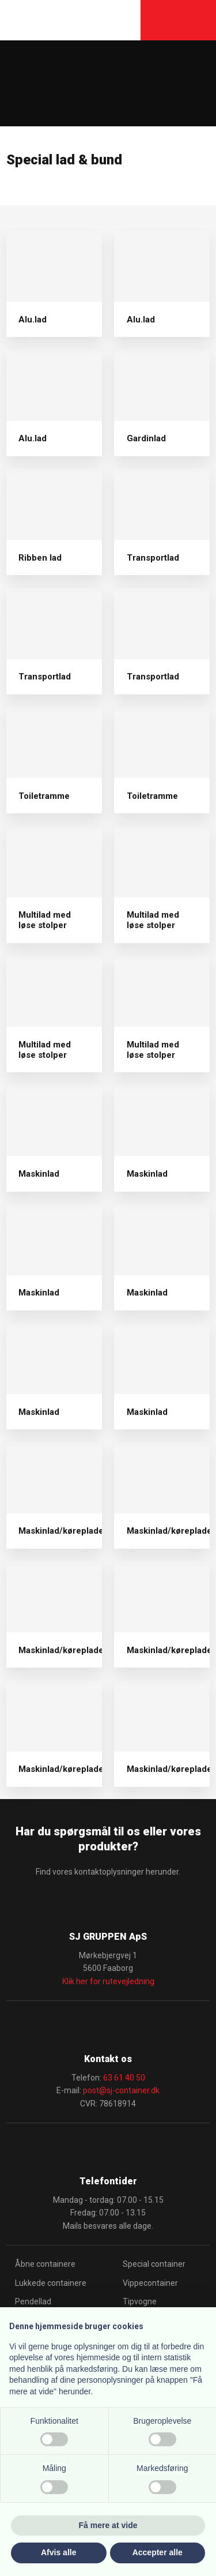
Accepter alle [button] (157, 2552)
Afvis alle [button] (58, 2552)
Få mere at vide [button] (108, 2525)
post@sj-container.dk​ (121, 2090)
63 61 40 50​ (124, 2077)
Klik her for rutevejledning (108, 1981)
